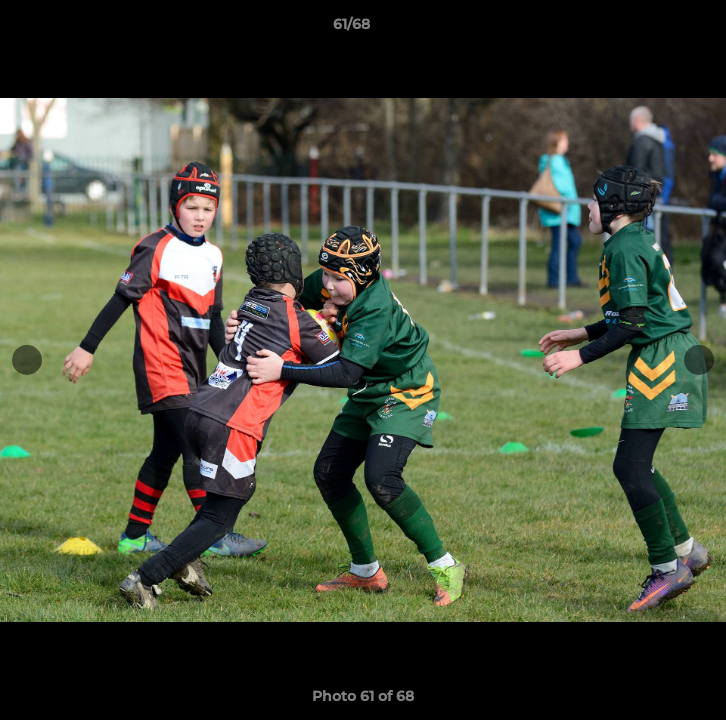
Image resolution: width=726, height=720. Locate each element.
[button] (654, 29)
